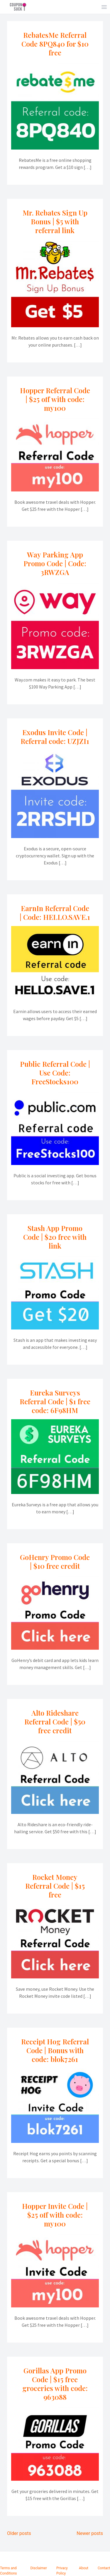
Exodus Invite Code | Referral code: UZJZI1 (55, 736)
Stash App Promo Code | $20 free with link (55, 1236)
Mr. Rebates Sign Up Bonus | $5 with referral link (55, 221)
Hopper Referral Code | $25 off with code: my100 (55, 399)
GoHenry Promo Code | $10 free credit (55, 1561)
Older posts (19, 2533)
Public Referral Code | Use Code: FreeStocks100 (55, 1072)
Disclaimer (38, 2568)
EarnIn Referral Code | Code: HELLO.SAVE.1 (55, 912)
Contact (104, 2568)
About (83, 2568)
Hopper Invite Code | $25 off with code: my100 (55, 2214)
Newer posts (90, 2533)
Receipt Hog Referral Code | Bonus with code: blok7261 (55, 2050)
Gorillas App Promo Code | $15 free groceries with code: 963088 (55, 2384)
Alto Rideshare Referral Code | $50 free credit (54, 1721)
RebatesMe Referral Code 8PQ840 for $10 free (55, 43)
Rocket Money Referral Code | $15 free (55, 1885)
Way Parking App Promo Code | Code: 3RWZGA (54, 563)
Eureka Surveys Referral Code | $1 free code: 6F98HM (55, 1401)
